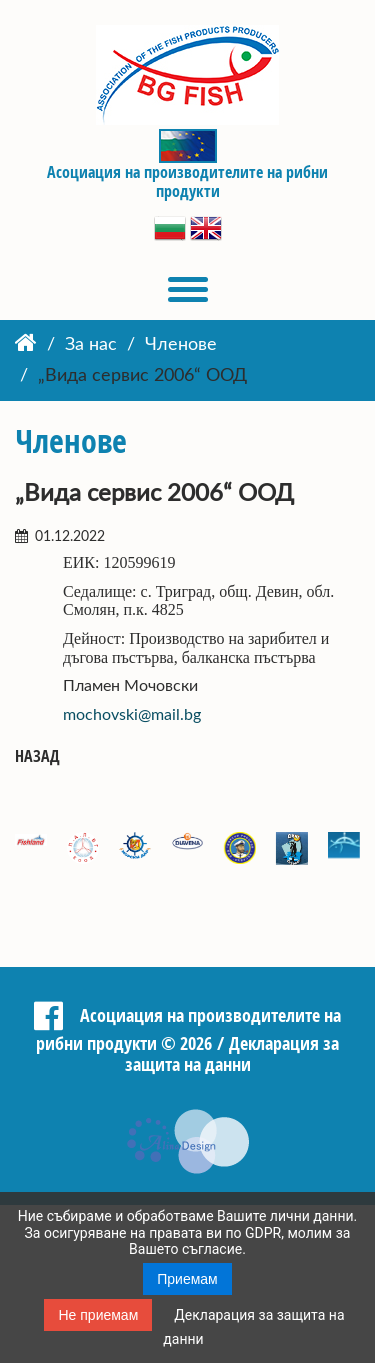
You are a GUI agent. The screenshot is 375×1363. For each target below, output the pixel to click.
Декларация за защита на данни (232, 1053)
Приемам (187, 1279)
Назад (37, 756)
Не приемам (98, 1315)
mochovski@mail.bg (132, 715)
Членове (181, 345)
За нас (91, 345)
